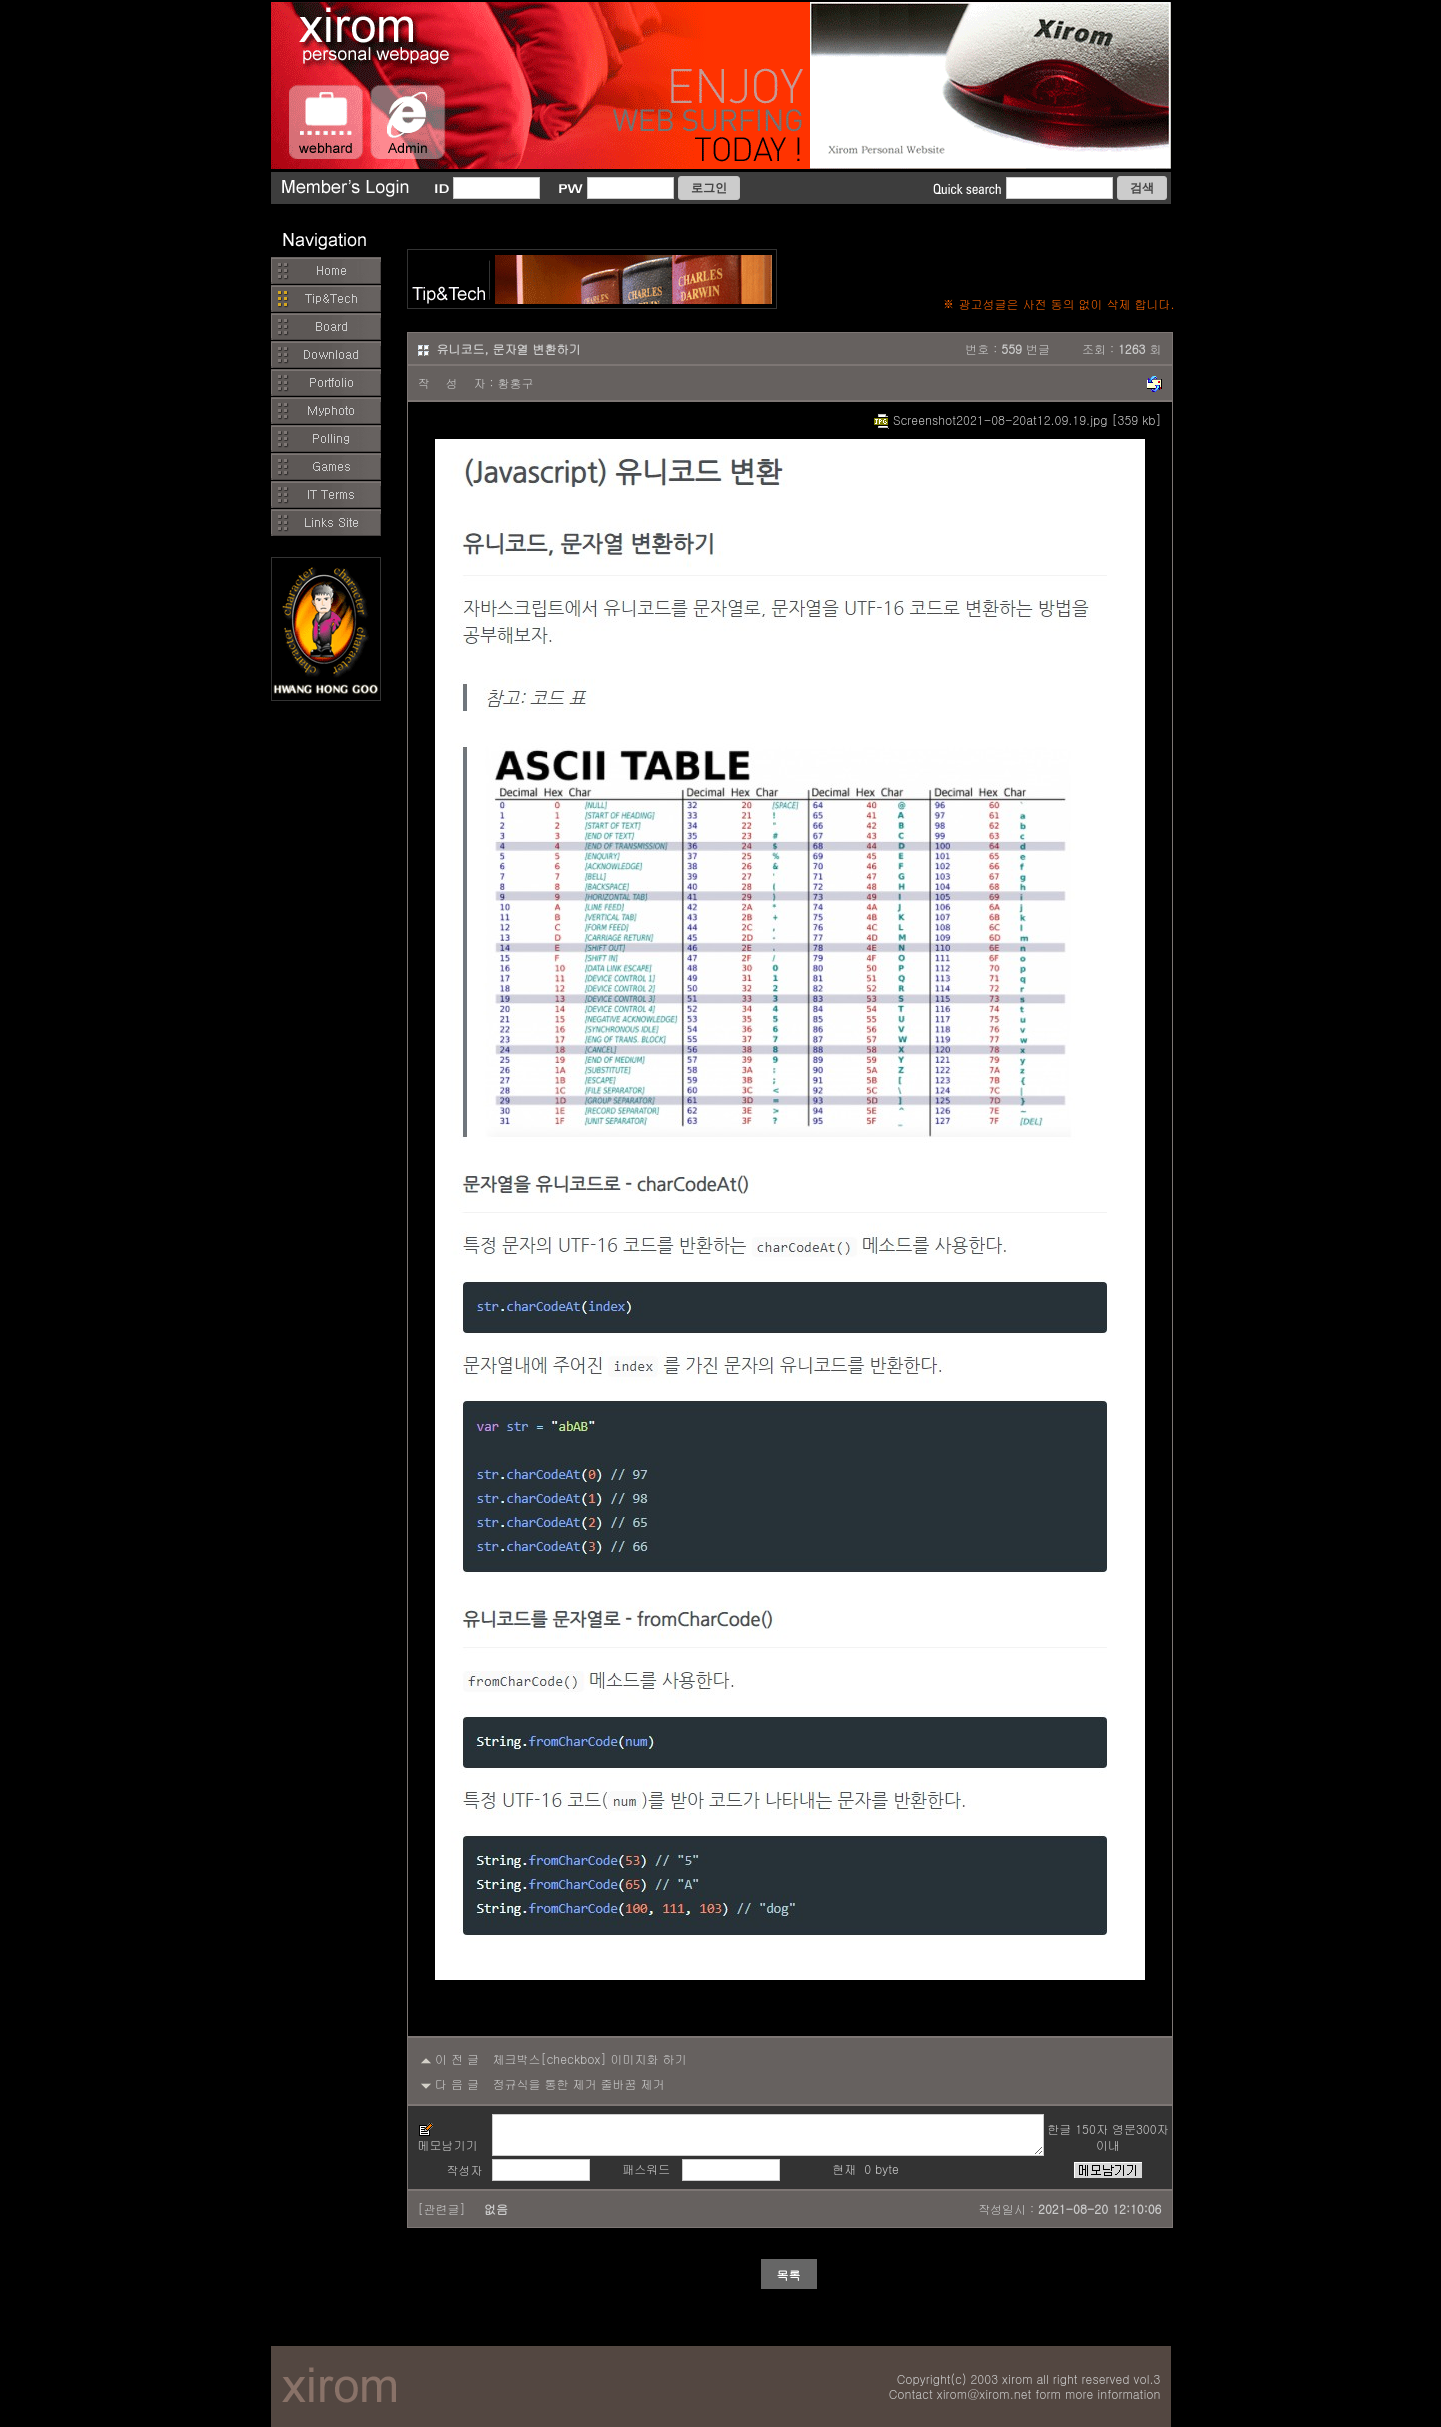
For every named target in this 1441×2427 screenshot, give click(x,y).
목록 (789, 2274)
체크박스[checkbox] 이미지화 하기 (590, 2058)
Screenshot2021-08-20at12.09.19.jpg (990, 419)
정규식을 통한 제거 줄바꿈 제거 (579, 2083)
